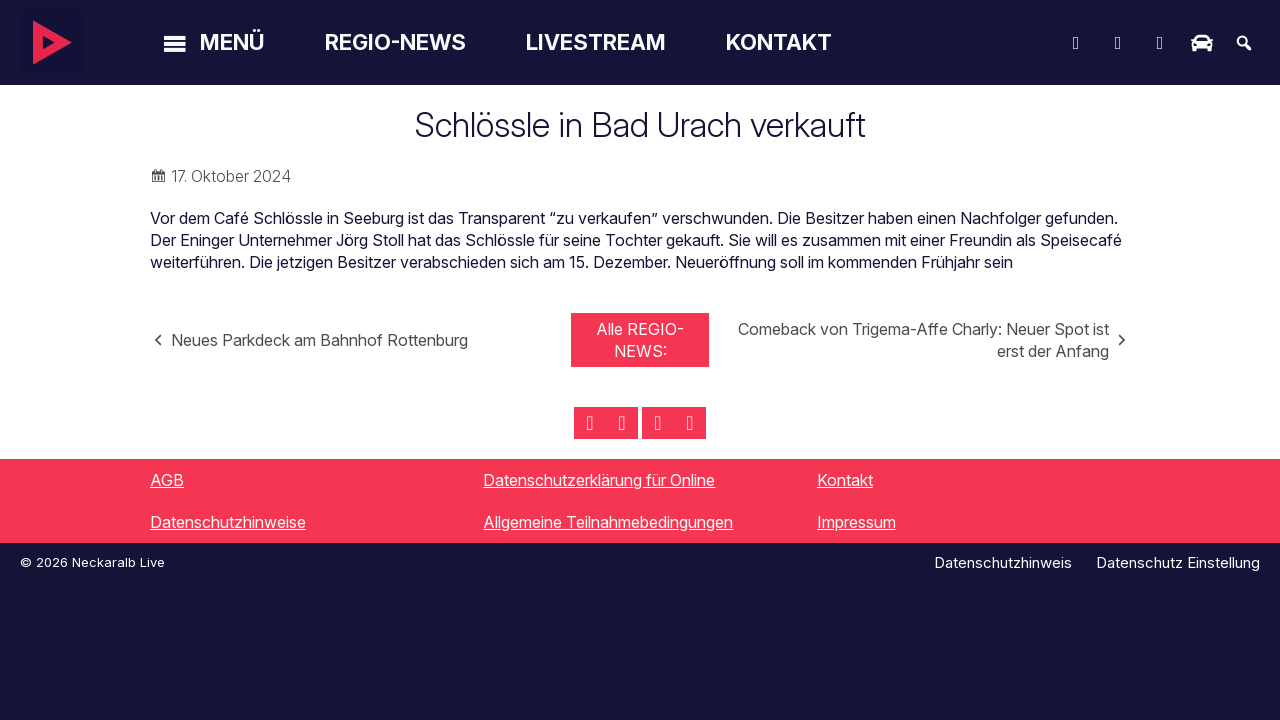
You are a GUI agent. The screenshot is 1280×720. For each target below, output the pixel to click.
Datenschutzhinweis (1003, 562)
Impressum (856, 522)
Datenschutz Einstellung (1178, 562)
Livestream (596, 42)
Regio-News (395, 42)
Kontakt (779, 42)
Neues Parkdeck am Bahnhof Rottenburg (319, 340)
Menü (232, 42)
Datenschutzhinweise (228, 522)
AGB (167, 480)
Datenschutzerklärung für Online (599, 480)
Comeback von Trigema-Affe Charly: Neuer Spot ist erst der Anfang (923, 340)
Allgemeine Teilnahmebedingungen (608, 522)
